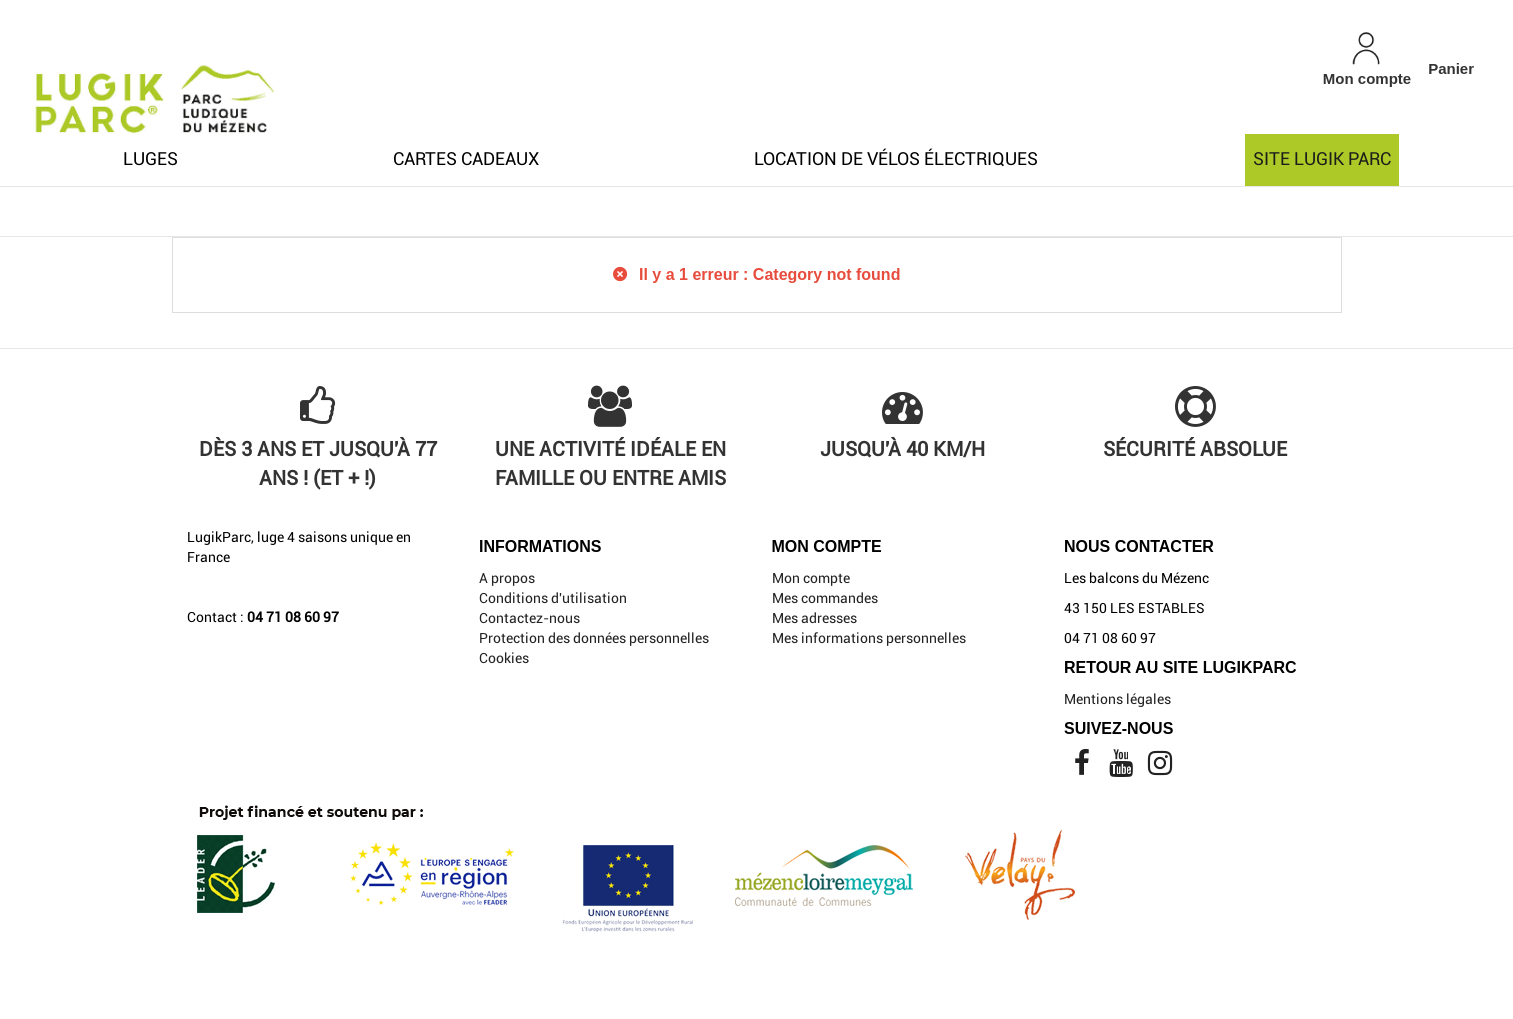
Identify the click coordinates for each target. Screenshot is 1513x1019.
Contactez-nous (529, 618)
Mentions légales (1117, 699)
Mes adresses (814, 618)
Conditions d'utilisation (553, 598)
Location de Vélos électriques (896, 158)
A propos (507, 578)
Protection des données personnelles (594, 638)
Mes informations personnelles (869, 638)
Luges (150, 158)
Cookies (504, 658)
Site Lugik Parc (1322, 158)
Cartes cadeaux (466, 158)
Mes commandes (825, 598)
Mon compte (811, 578)
